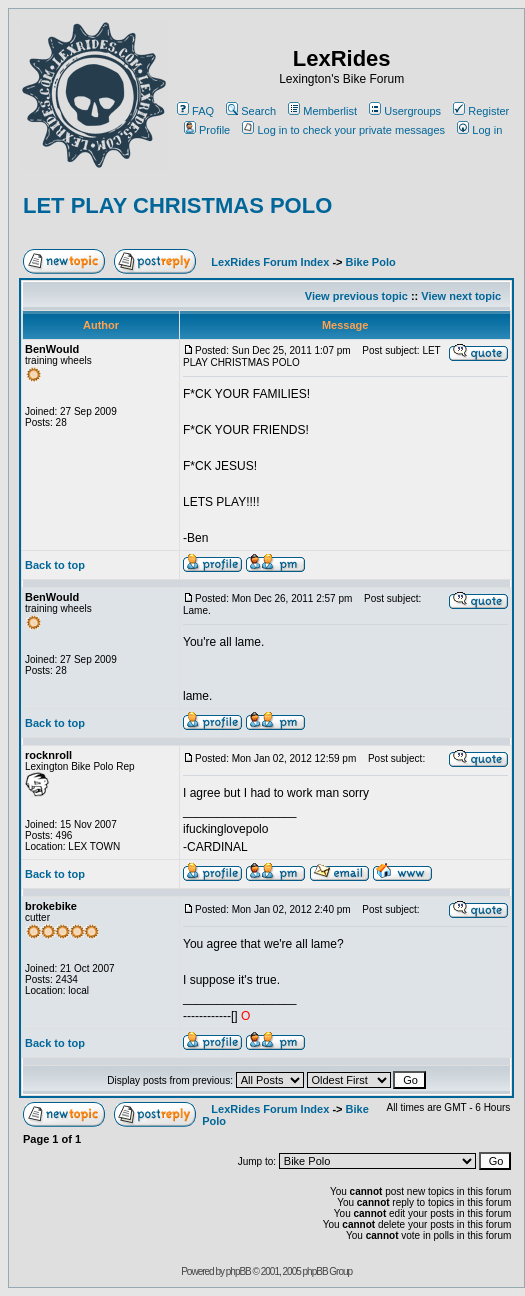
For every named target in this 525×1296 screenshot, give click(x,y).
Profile (207, 130)
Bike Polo (371, 262)
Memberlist (322, 111)
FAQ (195, 111)
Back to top (55, 565)
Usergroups (405, 111)
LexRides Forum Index (270, 262)
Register (481, 111)
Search (251, 111)
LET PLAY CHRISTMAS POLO (177, 205)
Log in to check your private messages (343, 130)
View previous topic (356, 296)
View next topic (461, 296)
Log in (479, 130)
